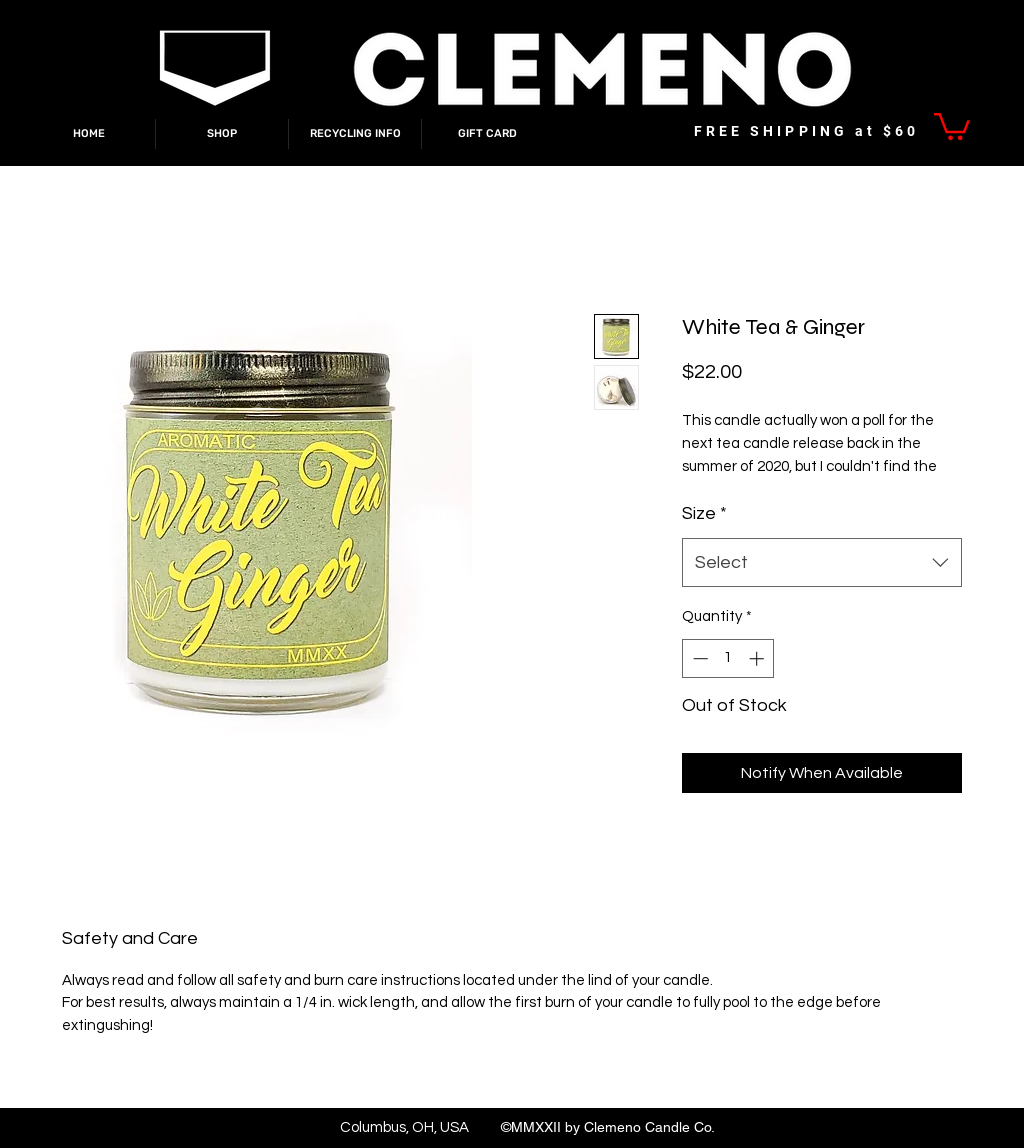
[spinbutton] (728, 658)
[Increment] (758, 658)
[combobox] (822, 563)
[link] (952, 125)
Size (704, 513)
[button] (221, 134)
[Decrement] (698, 658)
